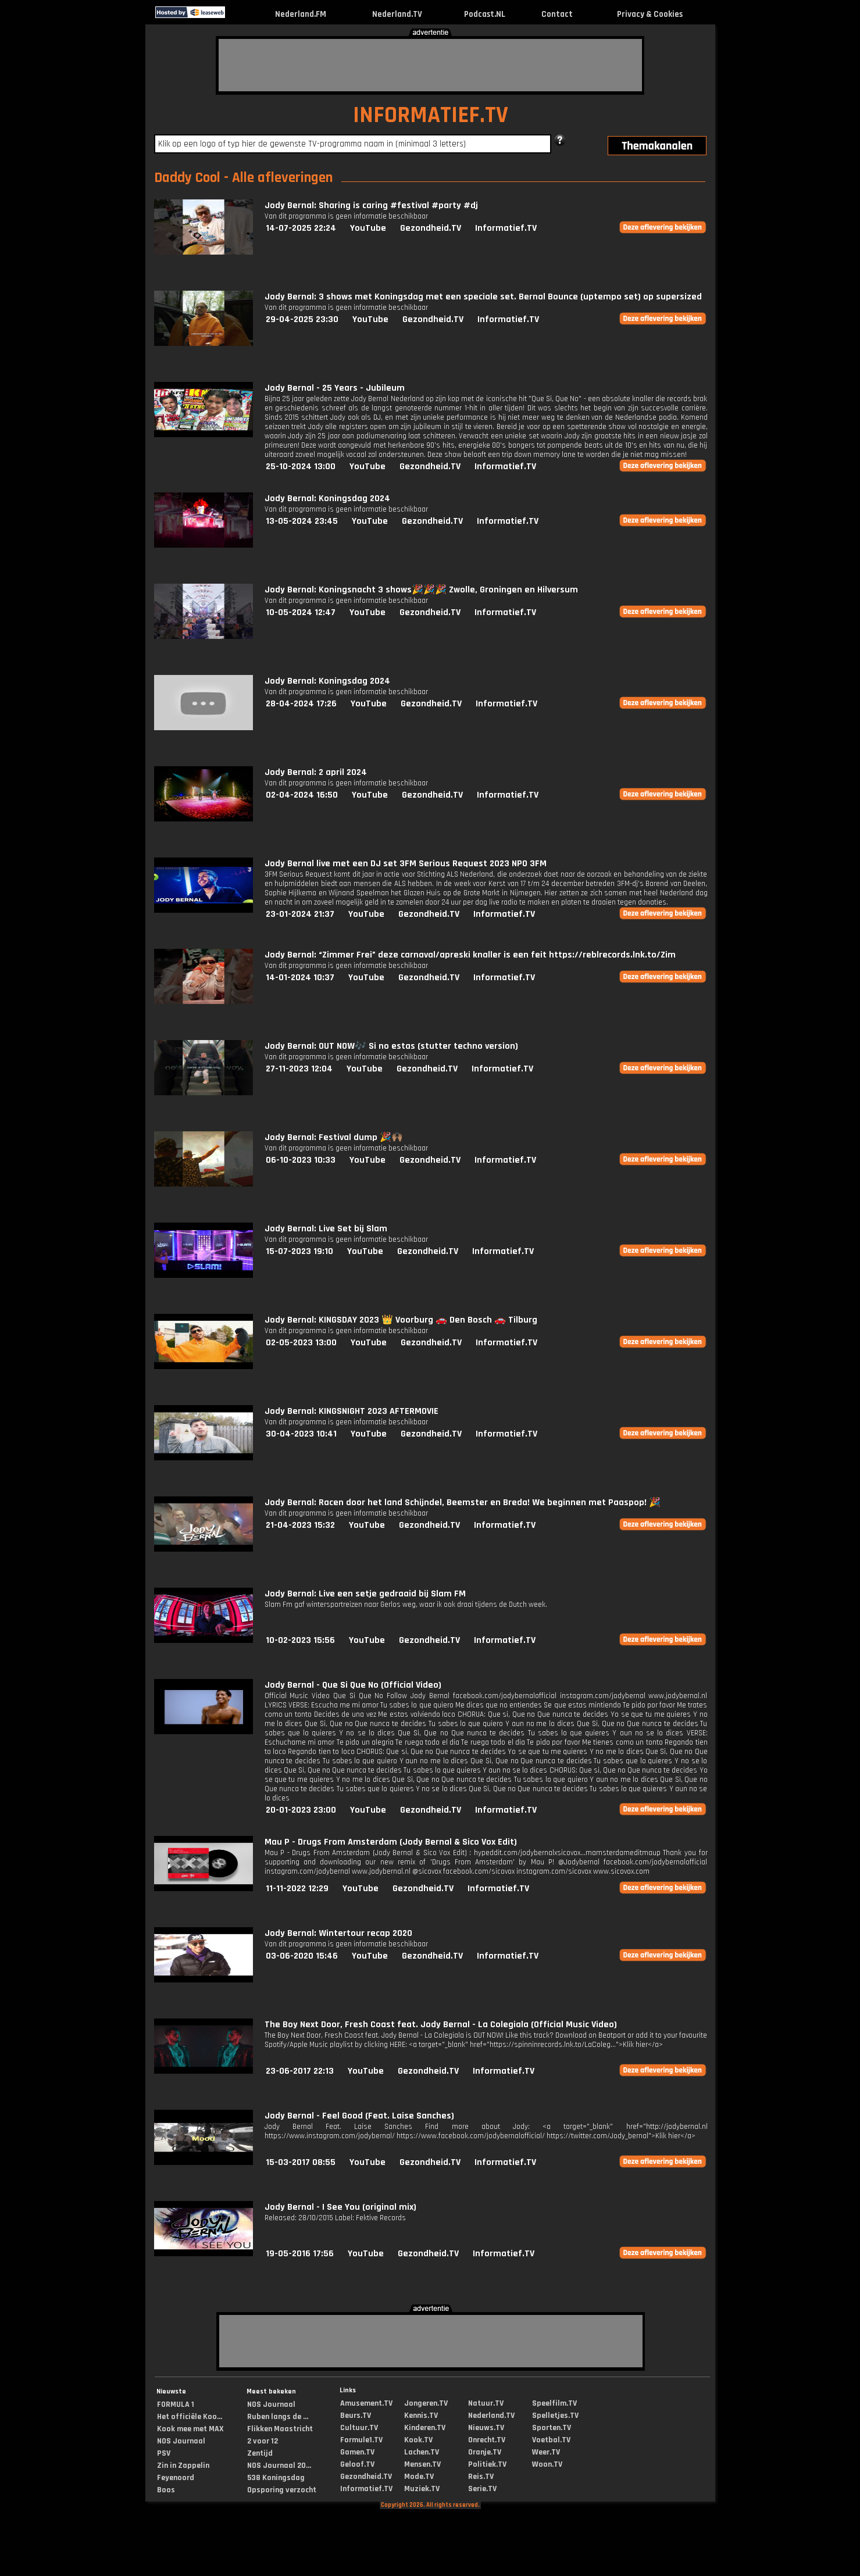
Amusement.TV (366, 2403)
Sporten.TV (551, 2428)
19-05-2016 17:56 (300, 2254)
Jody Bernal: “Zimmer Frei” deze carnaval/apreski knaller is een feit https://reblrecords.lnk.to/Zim (470, 955)
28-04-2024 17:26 (301, 704)
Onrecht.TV (486, 2440)
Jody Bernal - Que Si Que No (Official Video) (353, 1685)
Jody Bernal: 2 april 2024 (316, 772)
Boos (166, 2490)
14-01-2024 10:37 (300, 977)
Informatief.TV (506, 228)
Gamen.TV (357, 2452)
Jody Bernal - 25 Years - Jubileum (335, 388)
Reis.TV (481, 2476)
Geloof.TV (357, 2464)
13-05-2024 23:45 (302, 521)
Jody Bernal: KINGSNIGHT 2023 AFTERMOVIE (351, 1411)
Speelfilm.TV (554, 2403)
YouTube (368, 228)
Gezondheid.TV (430, 228)
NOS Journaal (181, 2441)
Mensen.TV (422, 2464)
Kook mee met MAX (190, 2429)
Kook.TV (418, 2440)
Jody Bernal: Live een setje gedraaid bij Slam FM (365, 1594)
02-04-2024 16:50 (302, 795)
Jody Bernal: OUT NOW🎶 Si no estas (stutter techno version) (391, 1046)
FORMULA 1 (175, 2404)
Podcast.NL (484, 14)
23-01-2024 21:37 (300, 914)
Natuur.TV (486, 2403)
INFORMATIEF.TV (430, 115)
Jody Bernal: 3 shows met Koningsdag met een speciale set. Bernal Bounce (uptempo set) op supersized (483, 297)
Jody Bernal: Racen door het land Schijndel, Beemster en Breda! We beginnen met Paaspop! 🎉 (463, 1502)
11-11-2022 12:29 (297, 1888)
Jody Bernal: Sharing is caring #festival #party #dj (371, 205)
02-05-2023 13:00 (301, 1343)
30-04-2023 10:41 (301, 1434)
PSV (163, 2453)
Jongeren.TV (426, 2403)
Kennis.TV (421, 2415)
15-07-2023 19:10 (299, 1251)
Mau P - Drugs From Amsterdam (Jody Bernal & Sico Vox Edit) (391, 1842)
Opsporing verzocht (281, 2490)
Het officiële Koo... (189, 2416)
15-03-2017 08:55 (301, 2162)
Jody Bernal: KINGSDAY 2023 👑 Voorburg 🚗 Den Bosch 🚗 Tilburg (401, 1320)
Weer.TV (546, 2452)
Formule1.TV (361, 2440)
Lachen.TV (421, 2452)
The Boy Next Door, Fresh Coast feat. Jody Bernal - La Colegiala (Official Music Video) (441, 2024)
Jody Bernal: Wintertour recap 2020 (338, 1933)
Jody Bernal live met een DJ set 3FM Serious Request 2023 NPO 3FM (406, 864)
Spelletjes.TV (555, 2415)
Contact (557, 14)
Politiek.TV (487, 2464)
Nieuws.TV (486, 2428)
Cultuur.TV (359, 2428)
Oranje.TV (484, 2452)
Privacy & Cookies (650, 14)
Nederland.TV (397, 14)
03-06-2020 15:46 (302, 1956)
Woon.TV (547, 2464)
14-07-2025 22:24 (301, 228)
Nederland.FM (300, 14)
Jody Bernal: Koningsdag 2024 (327, 498)
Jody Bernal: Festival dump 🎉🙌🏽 (334, 1137)
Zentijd (260, 2453)
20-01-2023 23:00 (301, 1810)
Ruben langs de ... (277, 2416)
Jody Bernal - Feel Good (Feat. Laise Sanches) (359, 2116)
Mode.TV (419, 2476)
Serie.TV (482, 2489)
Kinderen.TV (424, 2428)
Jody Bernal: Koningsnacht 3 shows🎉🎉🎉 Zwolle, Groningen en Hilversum (421, 590)
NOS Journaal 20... (279, 2465)
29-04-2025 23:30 (302, 319)
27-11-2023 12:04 (299, 1069)
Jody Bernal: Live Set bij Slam (326, 1229)
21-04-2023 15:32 (300, 1525)
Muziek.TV (422, 2489)
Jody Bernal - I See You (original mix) (340, 2207)
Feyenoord (175, 2478)
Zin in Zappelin (183, 2465)
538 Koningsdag (276, 2478)
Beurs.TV (355, 2415)
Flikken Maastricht (280, 2429)
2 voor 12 (262, 2441)
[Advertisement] (430, 65)
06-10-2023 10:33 (301, 1160)
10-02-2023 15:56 (300, 1640)
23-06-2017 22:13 (300, 2071)
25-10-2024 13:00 (301, 466)
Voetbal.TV (551, 2440)
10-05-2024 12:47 (301, 612)
